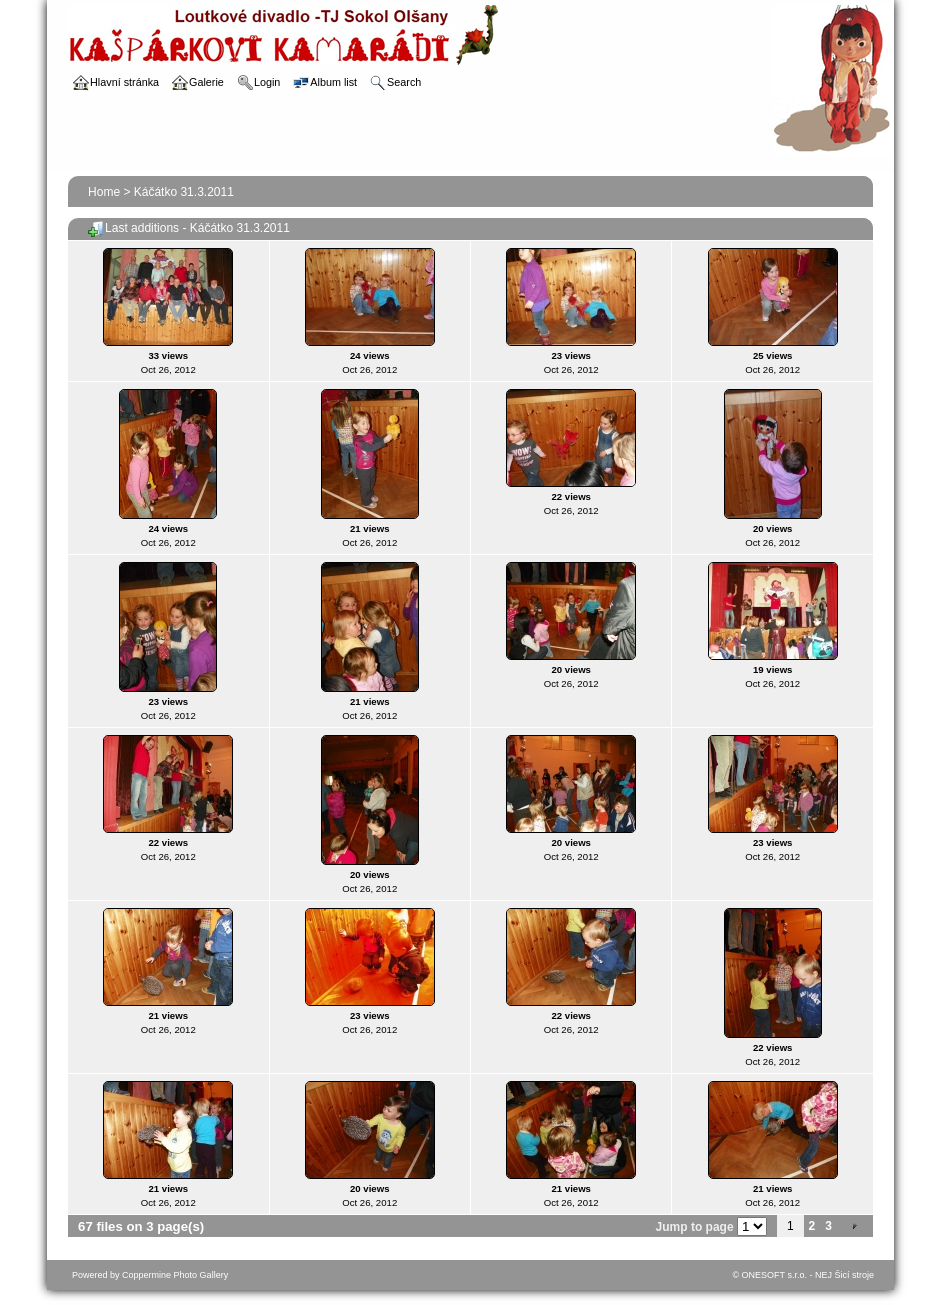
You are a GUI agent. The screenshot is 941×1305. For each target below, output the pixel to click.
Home (104, 192)
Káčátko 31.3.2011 (184, 192)
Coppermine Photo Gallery (175, 1275)
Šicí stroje (854, 1275)
